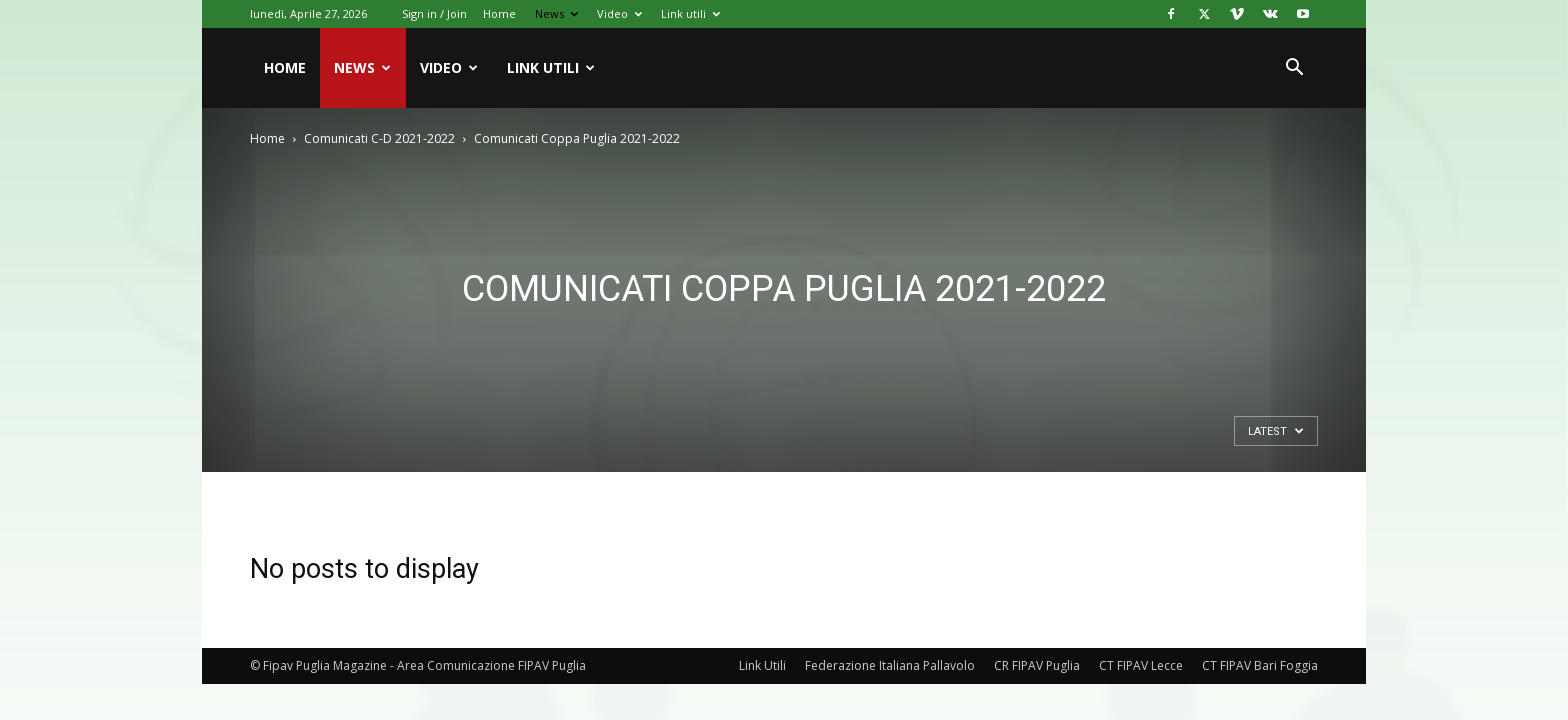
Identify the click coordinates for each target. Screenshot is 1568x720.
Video (619, 13)
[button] (1294, 69)
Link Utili (762, 665)
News (556, 13)
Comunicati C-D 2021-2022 (379, 138)
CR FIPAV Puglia (1037, 665)
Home (499, 13)
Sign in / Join (434, 13)
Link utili (690, 13)
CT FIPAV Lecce (1141, 665)
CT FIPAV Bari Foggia (1260, 665)
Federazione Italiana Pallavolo (890, 665)
